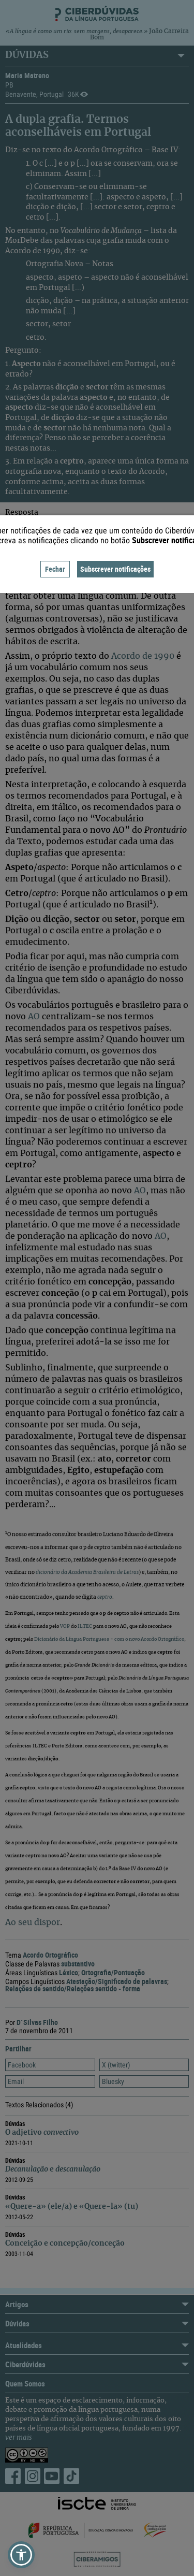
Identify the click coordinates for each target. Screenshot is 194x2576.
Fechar (55, 569)
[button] (21, 2555)
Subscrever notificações (115, 569)
